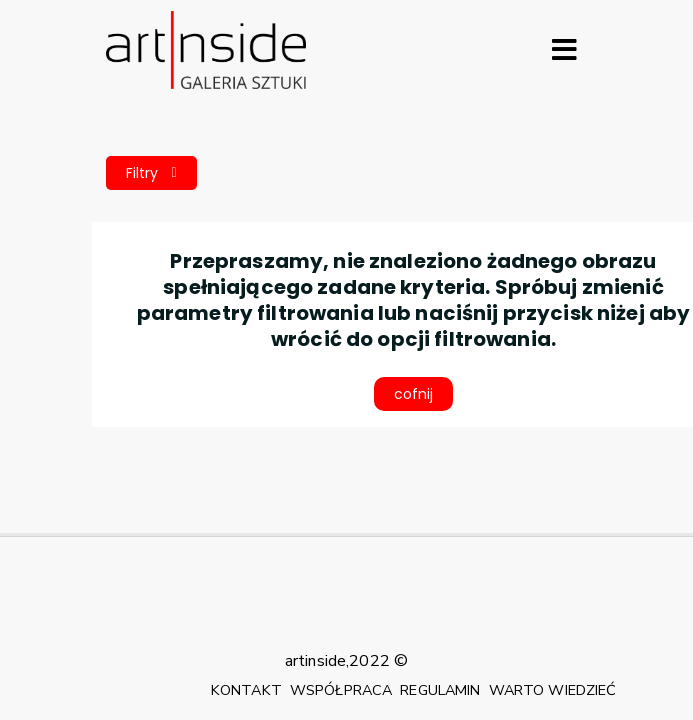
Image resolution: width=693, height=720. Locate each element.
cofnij (414, 394)
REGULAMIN (440, 690)
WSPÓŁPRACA (341, 690)
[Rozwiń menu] (565, 50)
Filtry (151, 173)
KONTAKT (246, 690)
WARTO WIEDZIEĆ (553, 690)
